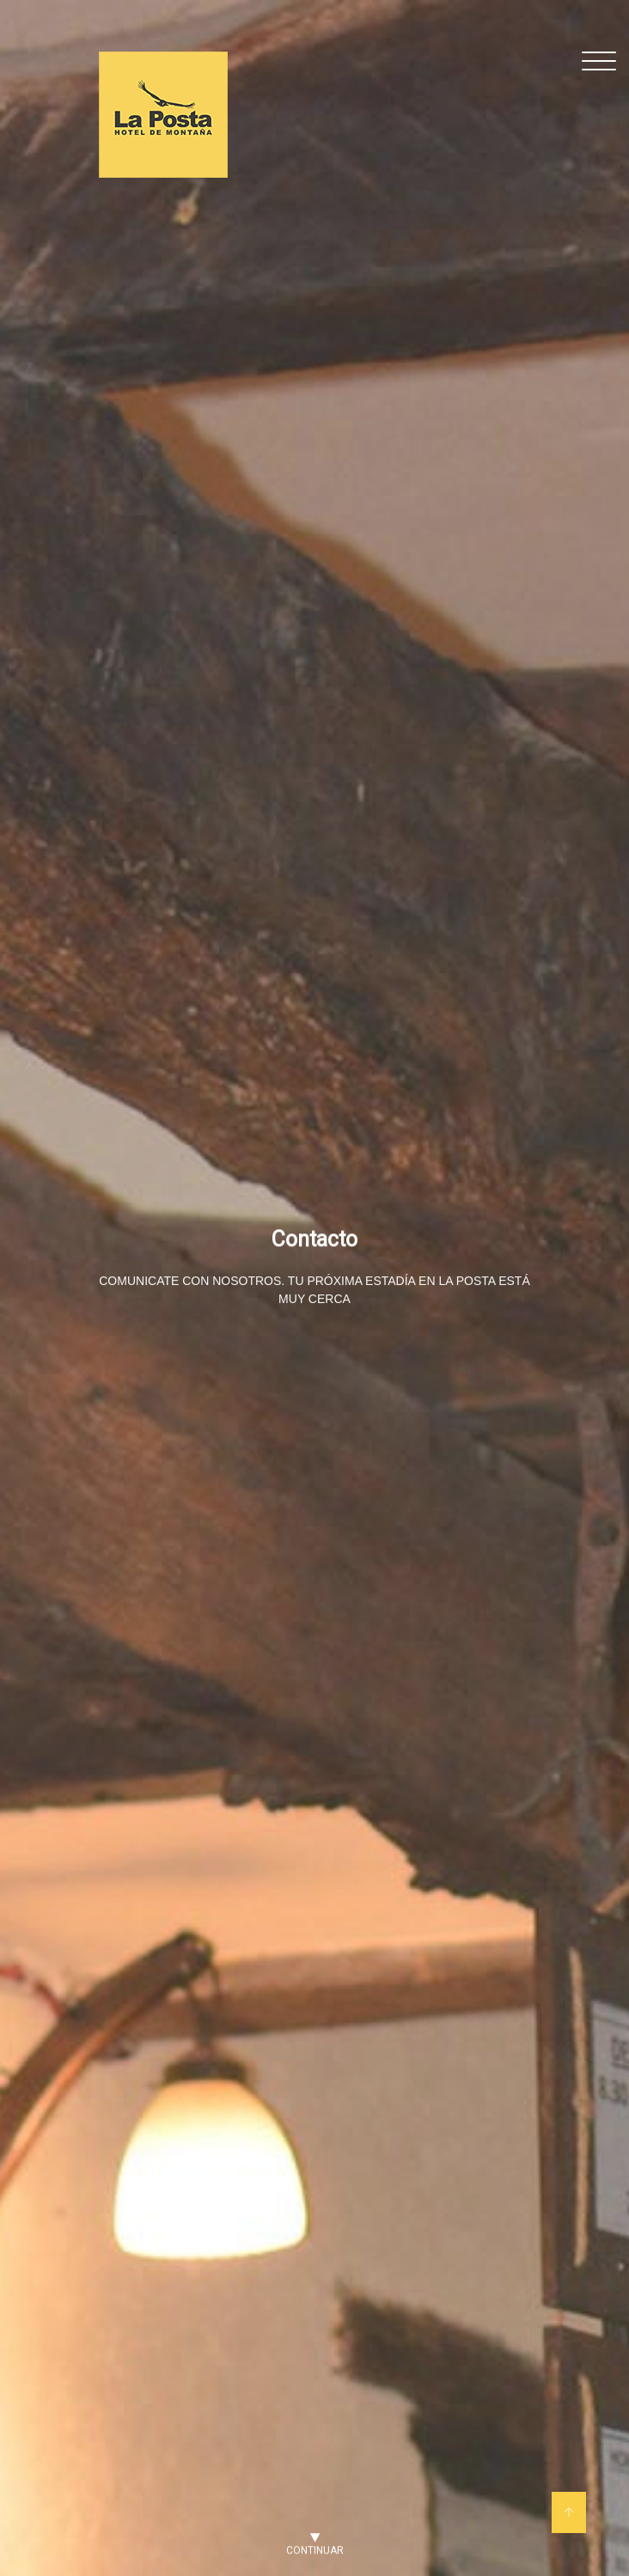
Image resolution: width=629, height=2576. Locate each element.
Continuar (315, 2547)
